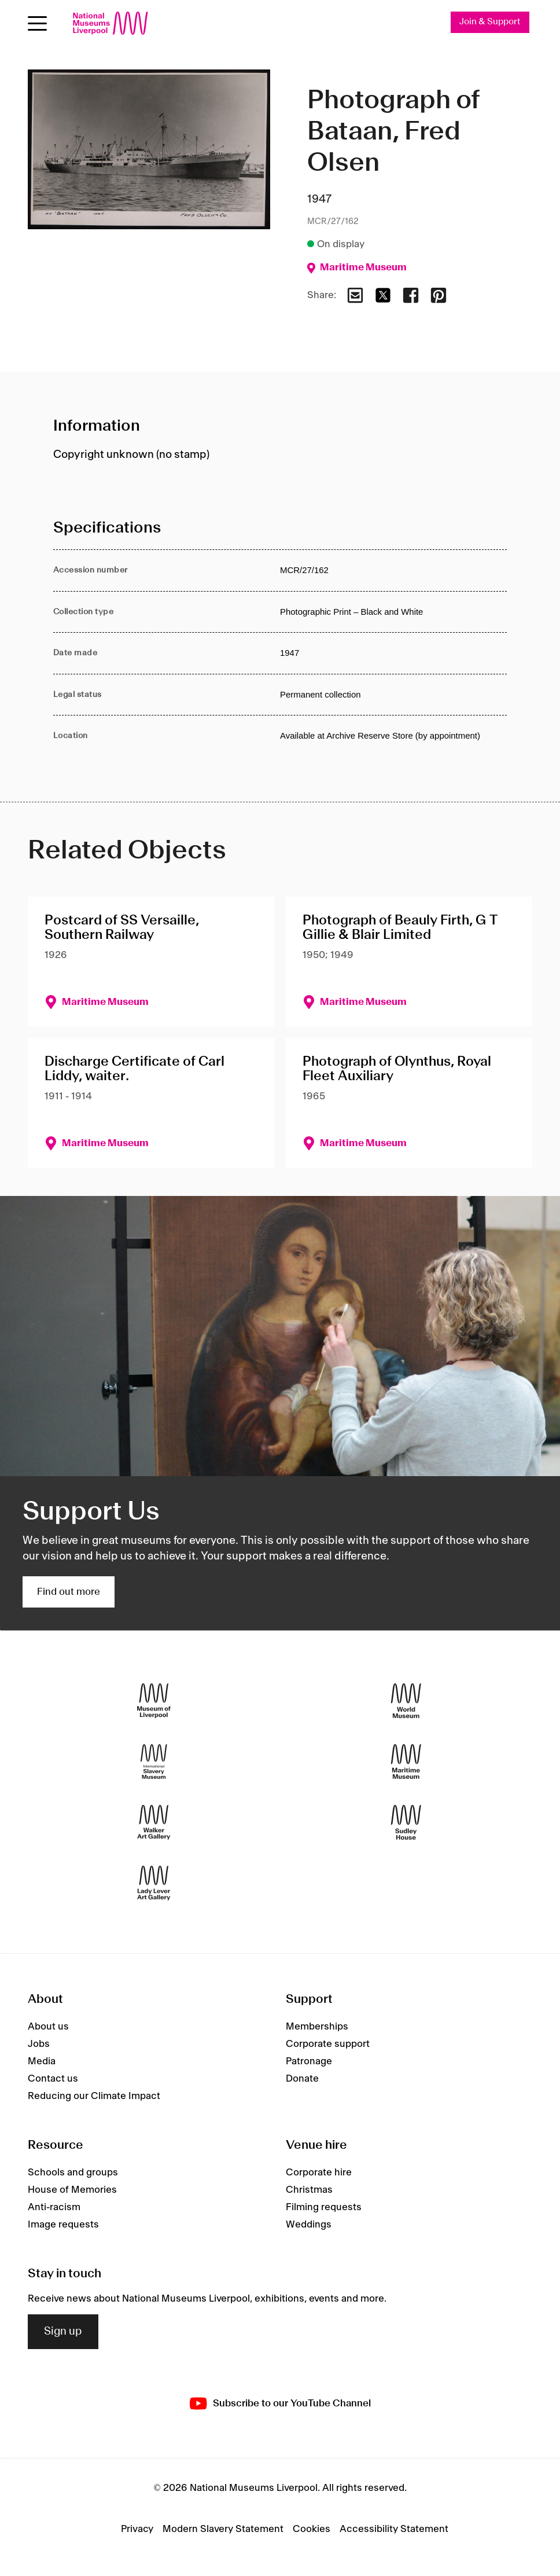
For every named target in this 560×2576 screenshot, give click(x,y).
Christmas (309, 2190)
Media (42, 2062)
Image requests (63, 2224)
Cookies (311, 2529)
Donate (302, 2079)
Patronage (309, 2062)
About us (48, 2027)
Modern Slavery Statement (223, 2529)
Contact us (53, 2079)
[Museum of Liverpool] (154, 1701)
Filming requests (324, 2207)
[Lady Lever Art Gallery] (154, 1883)
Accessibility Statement (394, 2529)
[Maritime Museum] (406, 1761)
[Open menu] (37, 23)
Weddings (308, 2224)
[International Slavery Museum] (154, 1761)
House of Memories (72, 2190)
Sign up (63, 2332)
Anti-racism (54, 2207)
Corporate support (328, 2044)
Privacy (137, 2529)
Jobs (39, 2044)
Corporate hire (319, 2172)
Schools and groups (73, 2172)
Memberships (317, 2027)
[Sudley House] (406, 1822)
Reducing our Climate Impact (94, 2096)
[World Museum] (406, 1701)
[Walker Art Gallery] (154, 1822)
